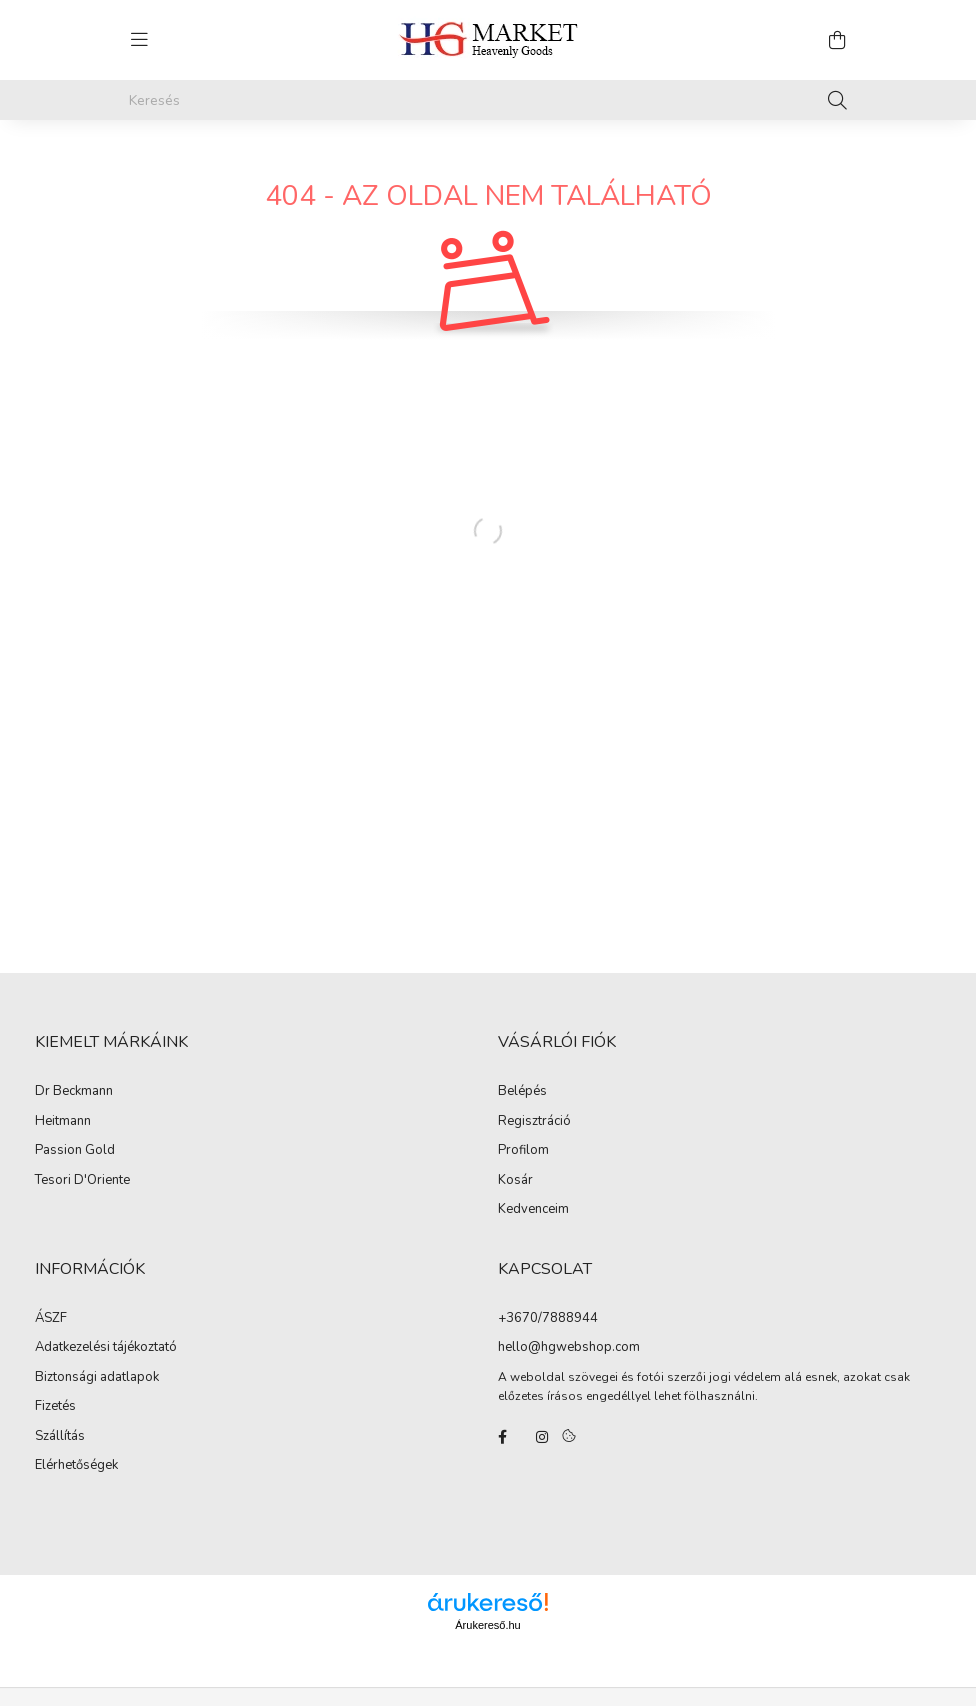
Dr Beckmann (74, 1092)
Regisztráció (534, 1122)
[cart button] (837, 40)
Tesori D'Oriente (82, 1181)
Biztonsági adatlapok (97, 1378)
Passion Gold (75, 1151)
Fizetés (55, 1407)
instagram (542, 1437)
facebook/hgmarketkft (502, 1437)
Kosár (515, 1181)
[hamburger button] (139, 40)
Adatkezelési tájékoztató (106, 1348)
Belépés (522, 1092)
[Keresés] (488, 100)
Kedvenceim (533, 1210)
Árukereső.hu (487, 1625)
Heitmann (63, 1122)
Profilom (523, 1151)
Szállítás (60, 1437)
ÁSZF (51, 1319)
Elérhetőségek (76, 1466)
